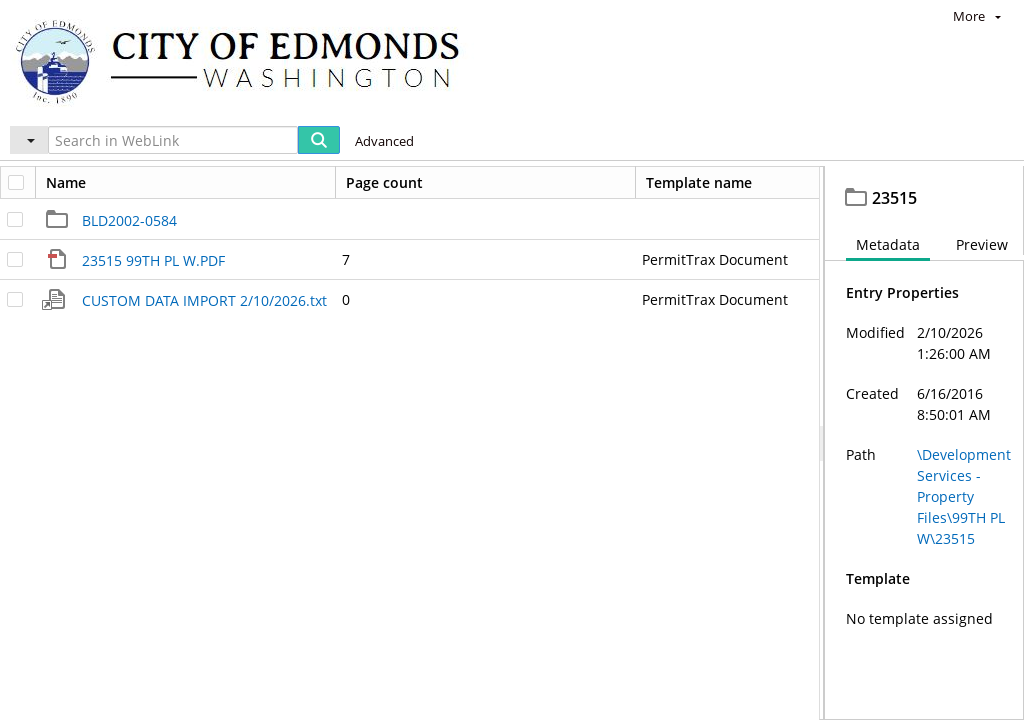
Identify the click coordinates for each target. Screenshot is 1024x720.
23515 (589, 185)
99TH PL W (507, 185)
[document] (924, 465)
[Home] (247, 60)
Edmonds (76, 185)
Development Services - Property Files (289, 185)
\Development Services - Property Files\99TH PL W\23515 (964, 540)
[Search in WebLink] (173, 140)
